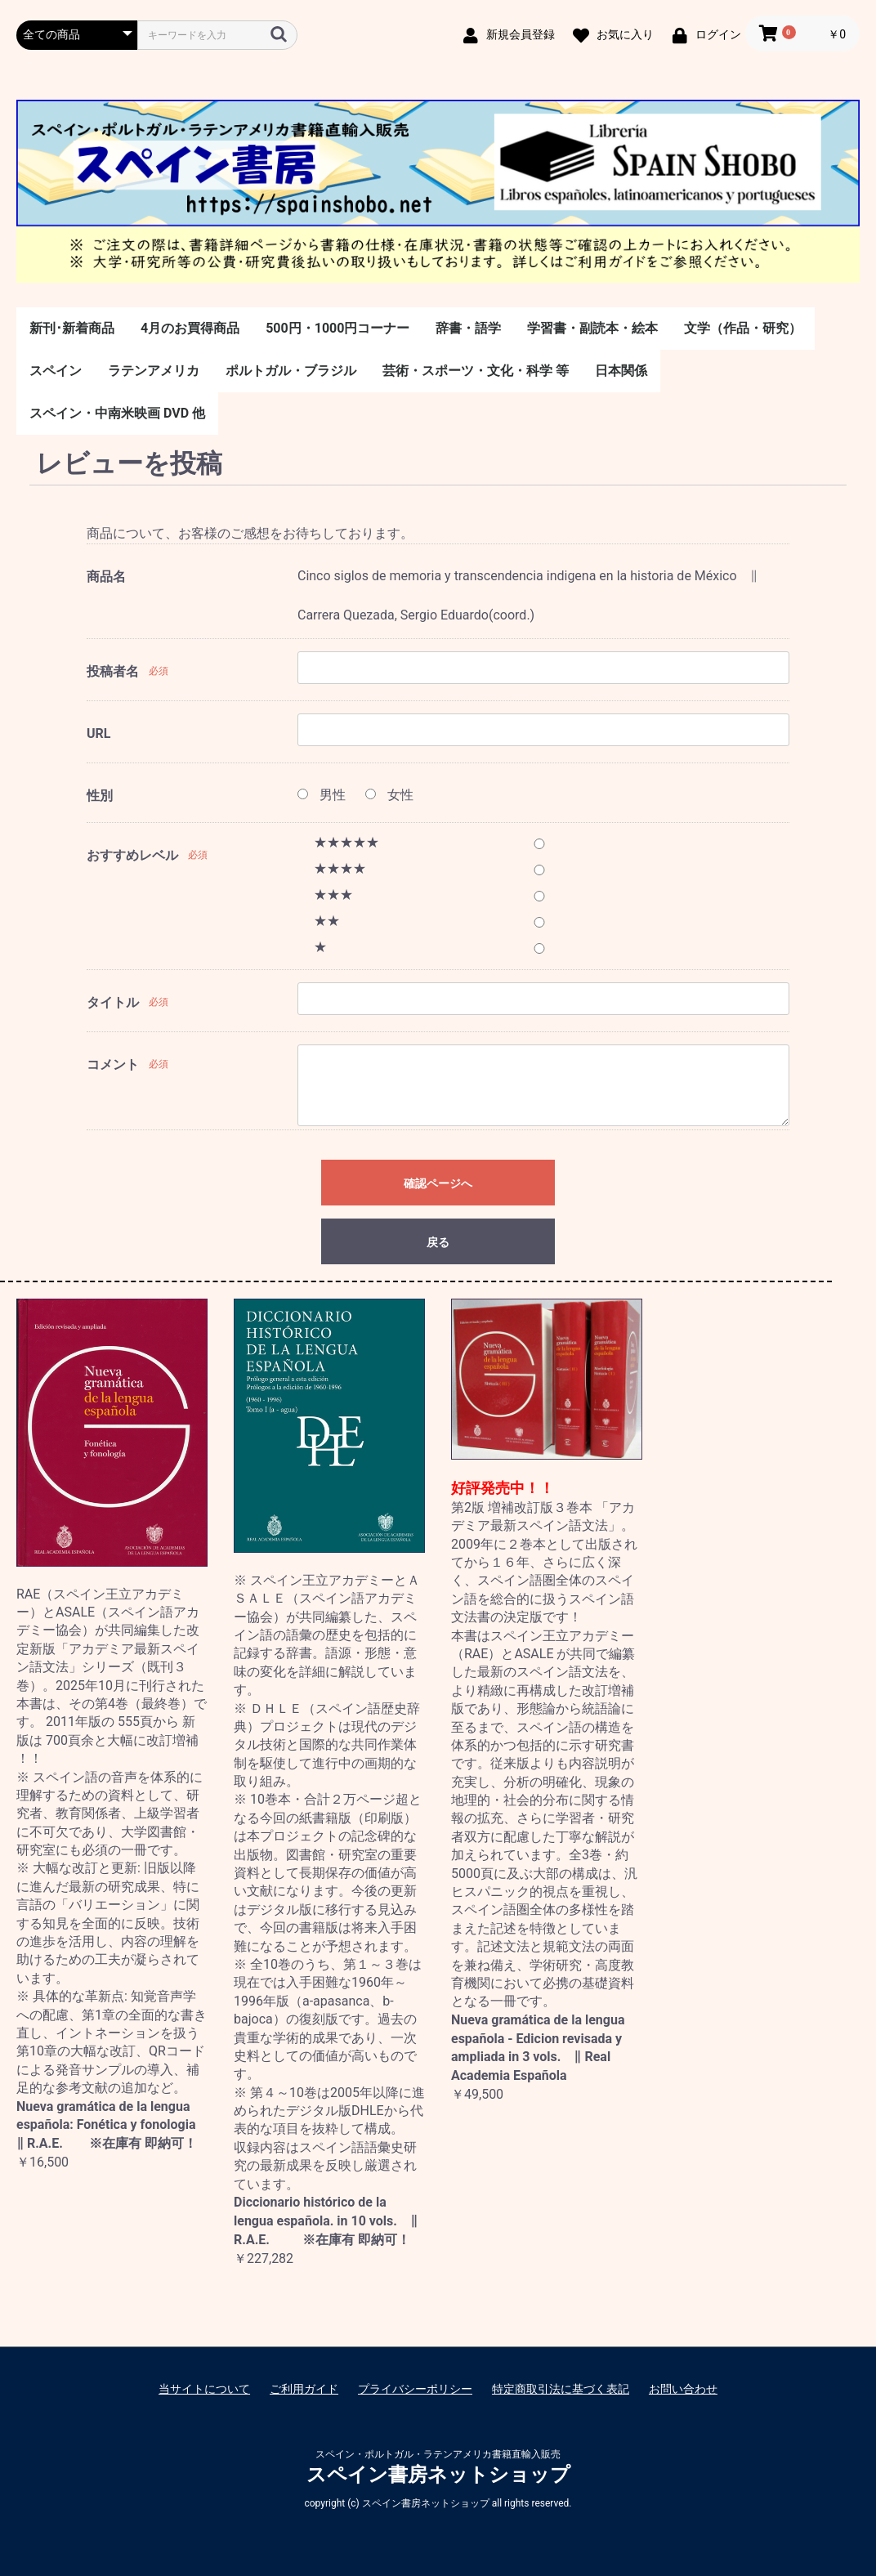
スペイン (55, 370)
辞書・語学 (468, 328)
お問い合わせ (683, 2388)
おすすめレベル (132, 855)
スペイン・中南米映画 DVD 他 (117, 413)
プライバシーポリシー (415, 2388)
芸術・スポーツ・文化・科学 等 (475, 370)
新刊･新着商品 (71, 328)
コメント (113, 1064)
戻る (438, 1242)
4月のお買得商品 (190, 328)
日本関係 (621, 370)
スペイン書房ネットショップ (438, 2474)
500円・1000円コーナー (337, 328)
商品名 (106, 576)
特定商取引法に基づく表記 (560, 2388)
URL (98, 733)
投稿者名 (113, 671)
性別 (100, 795)
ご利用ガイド (304, 2388)
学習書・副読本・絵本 (592, 328)
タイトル (113, 1002)
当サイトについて (204, 2388)
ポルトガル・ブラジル (291, 370)
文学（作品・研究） (743, 328)
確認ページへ (438, 1183)
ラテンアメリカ (153, 370)
